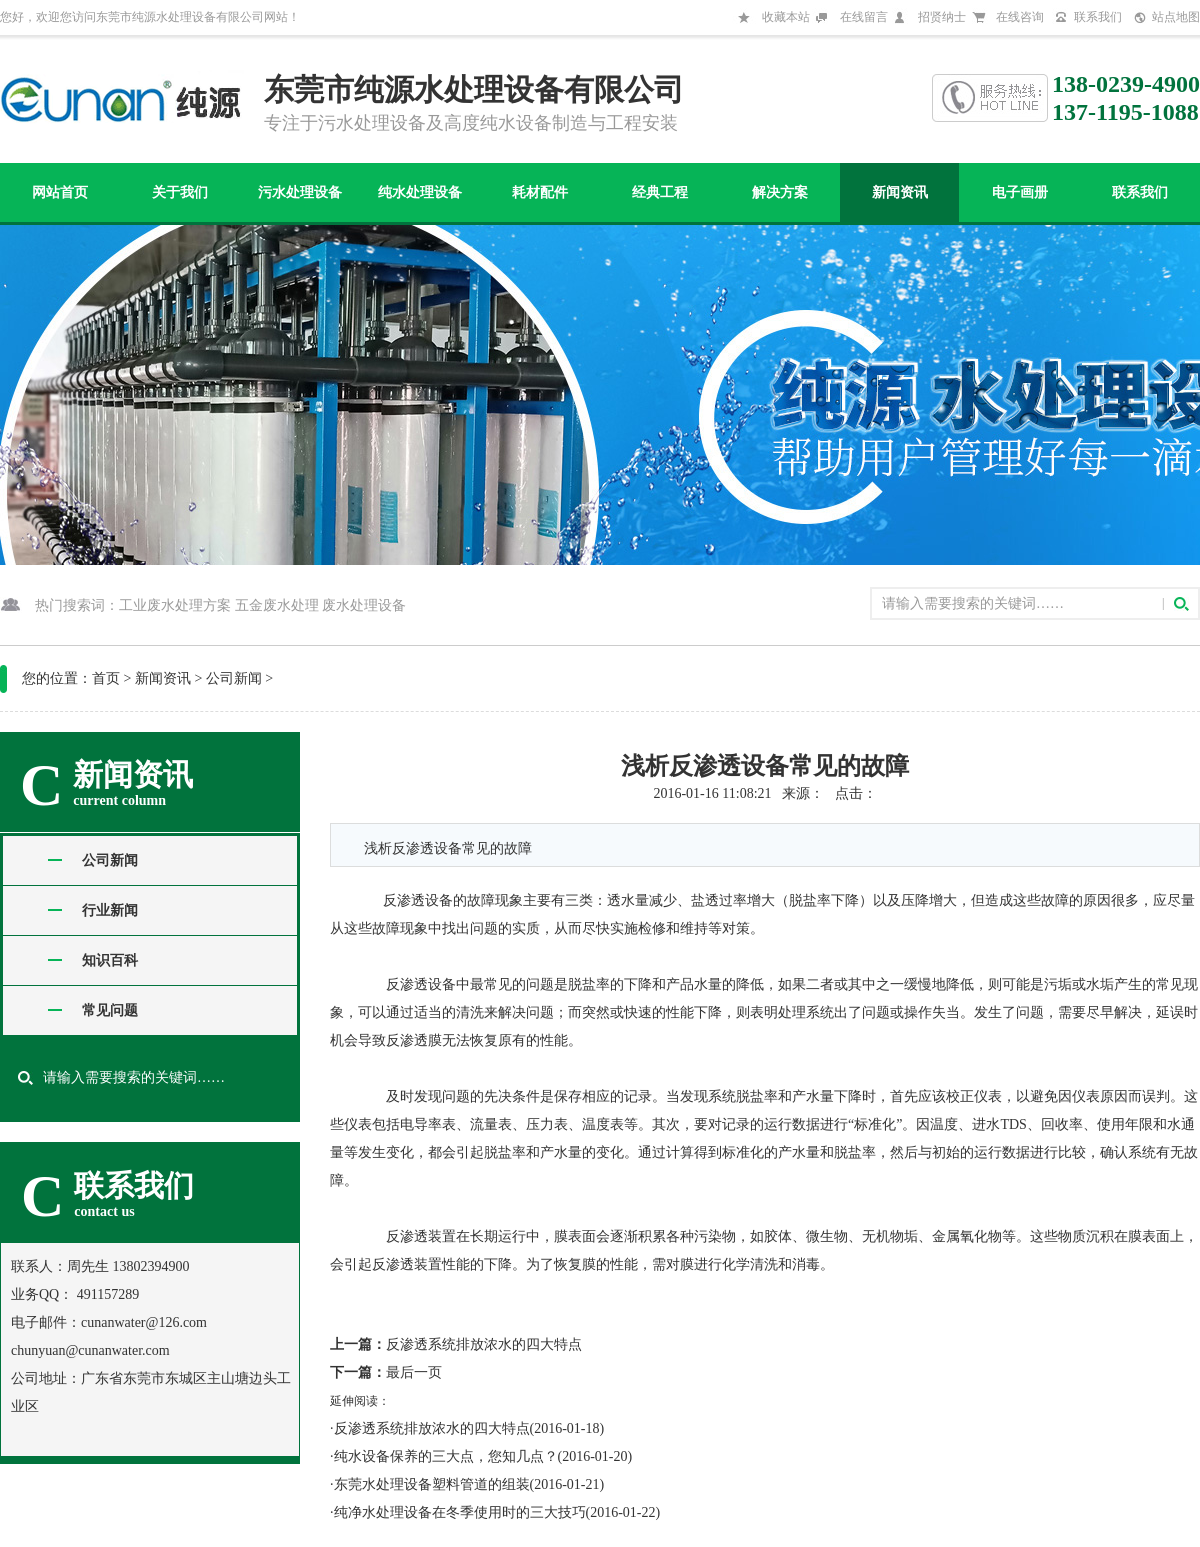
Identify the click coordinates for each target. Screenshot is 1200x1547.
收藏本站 (786, 17)
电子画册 (1020, 192)
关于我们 (180, 192)
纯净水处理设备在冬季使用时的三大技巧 (460, 1512)
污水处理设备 (300, 192)
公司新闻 (234, 678)
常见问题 (110, 1010)
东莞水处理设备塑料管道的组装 (432, 1484)
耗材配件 (540, 192)
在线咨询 (1020, 17)
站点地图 (1176, 17)
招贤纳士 (942, 17)
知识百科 (110, 960)
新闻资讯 (900, 192)
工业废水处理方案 (175, 605)
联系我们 (1098, 17)
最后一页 (414, 1372)
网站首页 (60, 192)
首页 (106, 678)
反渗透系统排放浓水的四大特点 (484, 1344)
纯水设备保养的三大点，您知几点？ (446, 1456)
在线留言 (864, 17)
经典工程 (660, 192)
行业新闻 (110, 910)
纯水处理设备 (420, 192)
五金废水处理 (277, 605)
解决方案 (780, 192)
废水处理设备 (364, 605)
